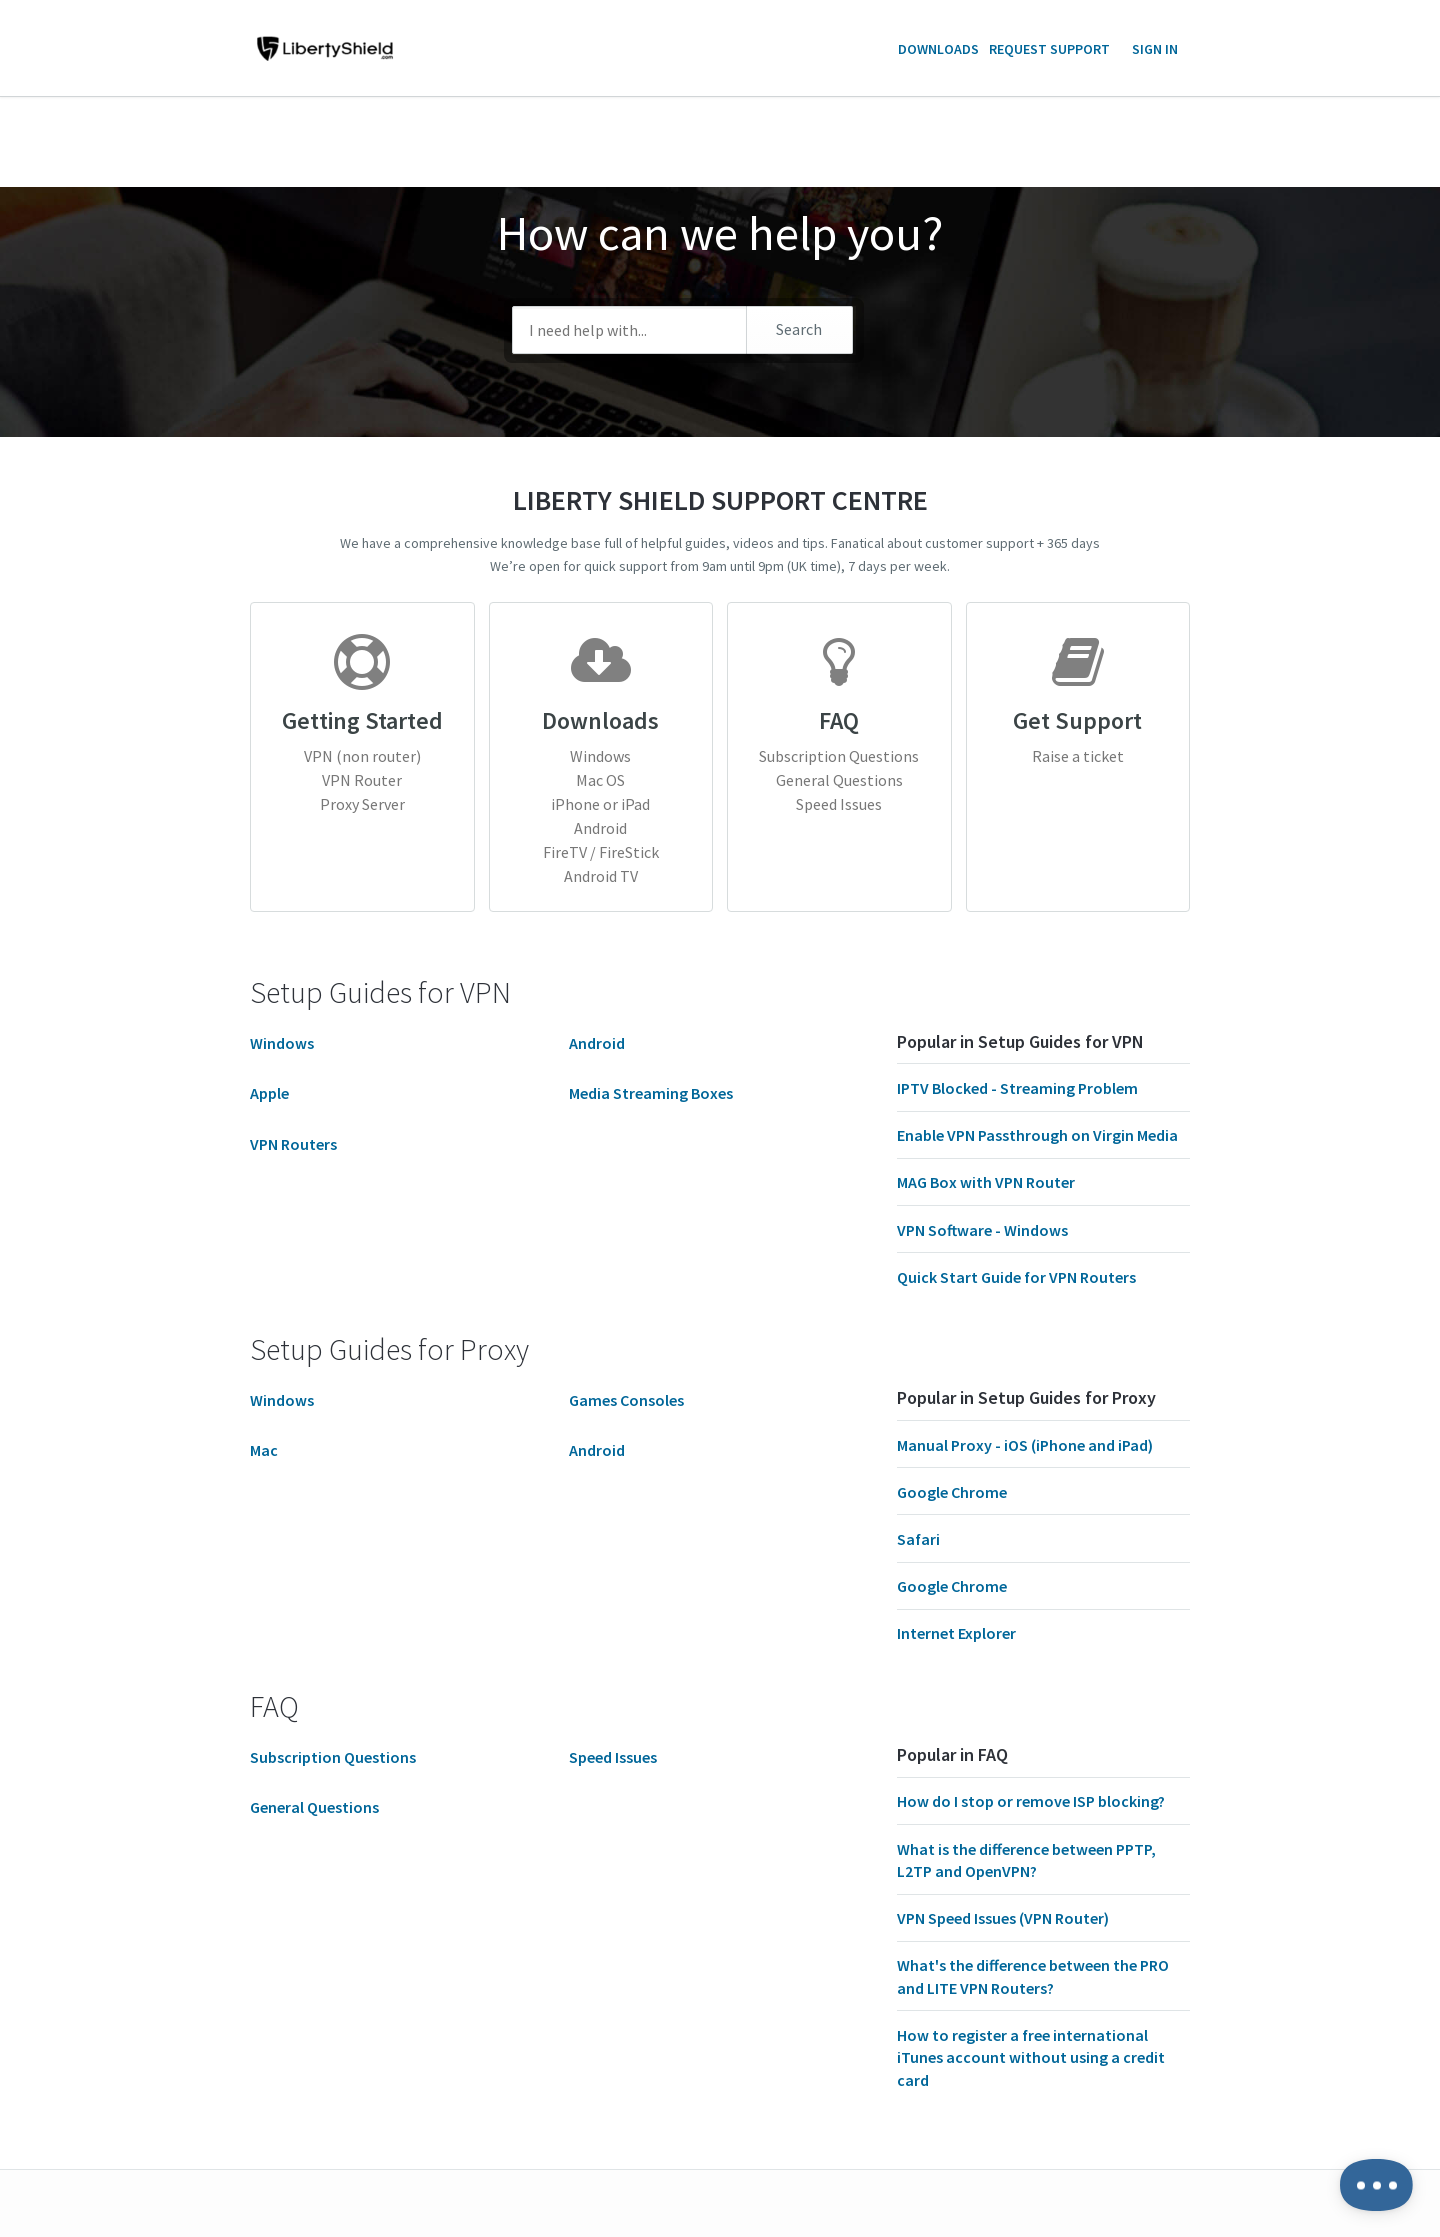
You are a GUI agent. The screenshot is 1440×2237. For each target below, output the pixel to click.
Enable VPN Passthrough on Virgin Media (1037, 1135)
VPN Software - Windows (982, 1230)
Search (799, 329)
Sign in (1155, 49)
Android (600, 828)
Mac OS (600, 780)
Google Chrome (952, 1492)
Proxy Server (362, 804)
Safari (918, 1539)
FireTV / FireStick (601, 852)
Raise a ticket (1078, 756)
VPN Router (362, 780)
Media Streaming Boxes (651, 1093)
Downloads (938, 49)
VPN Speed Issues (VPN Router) (1003, 1918)
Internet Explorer (956, 1633)
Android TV (601, 876)
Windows (600, 756)
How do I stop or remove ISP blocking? (1031, 1801)
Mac (264, 1450)
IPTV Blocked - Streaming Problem (1017, 1088)
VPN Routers (293, 1144)
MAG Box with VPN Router (986, 1182)
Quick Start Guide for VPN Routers (1016, 1277)
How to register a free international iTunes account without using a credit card (1031, 2057)
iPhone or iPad (600, 804)
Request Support (1049, 49)
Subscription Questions (839, 756)
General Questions (839, 780)
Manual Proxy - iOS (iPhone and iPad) (1025, 1445)
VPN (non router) (362, 756)
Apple (269, 1093)
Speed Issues (839, 804)
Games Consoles (626, 1400)
